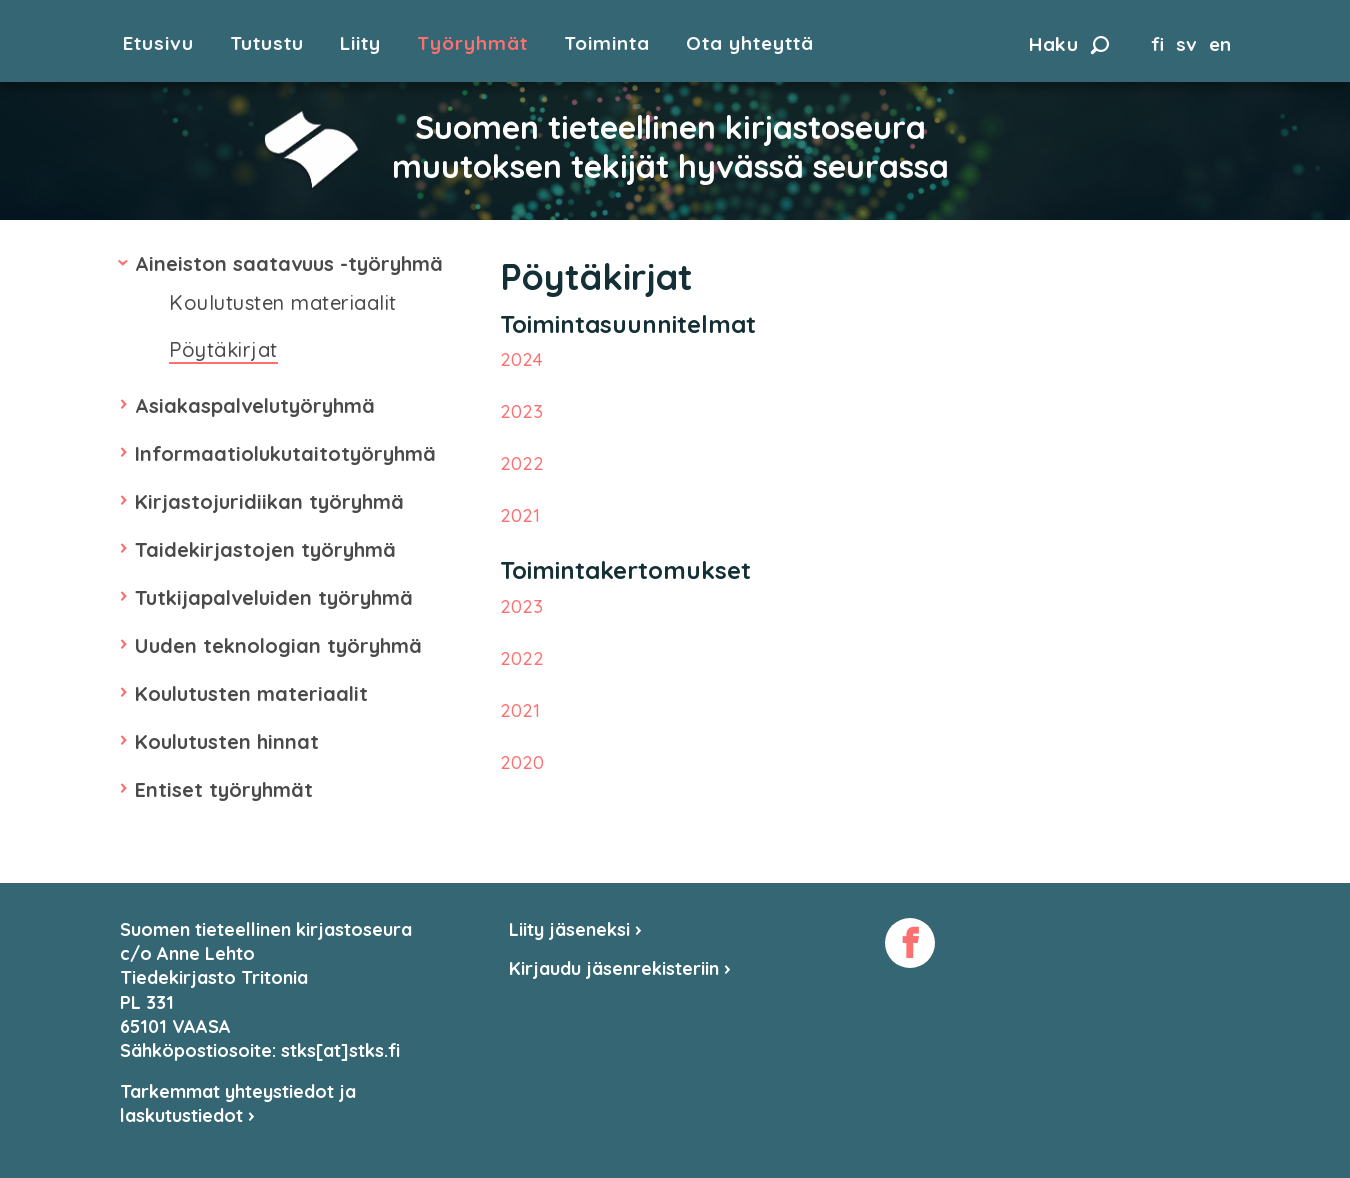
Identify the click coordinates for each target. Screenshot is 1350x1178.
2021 (520, 515)
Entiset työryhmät (224, 789)
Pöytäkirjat (223, 349)
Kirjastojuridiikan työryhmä (269, 501)
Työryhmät (472, 43)
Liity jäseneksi (575, 929)
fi (1157, 44)
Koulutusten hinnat (227, 741)
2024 (521, 359)
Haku (1069, 44)
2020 (522, 762)
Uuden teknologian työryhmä (278, 645)
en (1220, 44)
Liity (360, 43)
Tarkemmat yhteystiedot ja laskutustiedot (238, 1103)
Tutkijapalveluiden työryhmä (274, 597)
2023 (521, 411)
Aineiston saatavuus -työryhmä (289, 263)
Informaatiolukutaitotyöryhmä (285, 453)
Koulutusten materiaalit (283, 302)
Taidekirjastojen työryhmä (265, 549)
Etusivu (158, 43)
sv (1186, 44)
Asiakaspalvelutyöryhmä (255, 405)
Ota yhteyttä (750, 43)
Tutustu (267, 43)
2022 (522, 463)
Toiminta (607, 43)
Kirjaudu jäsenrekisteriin (620, 968)
